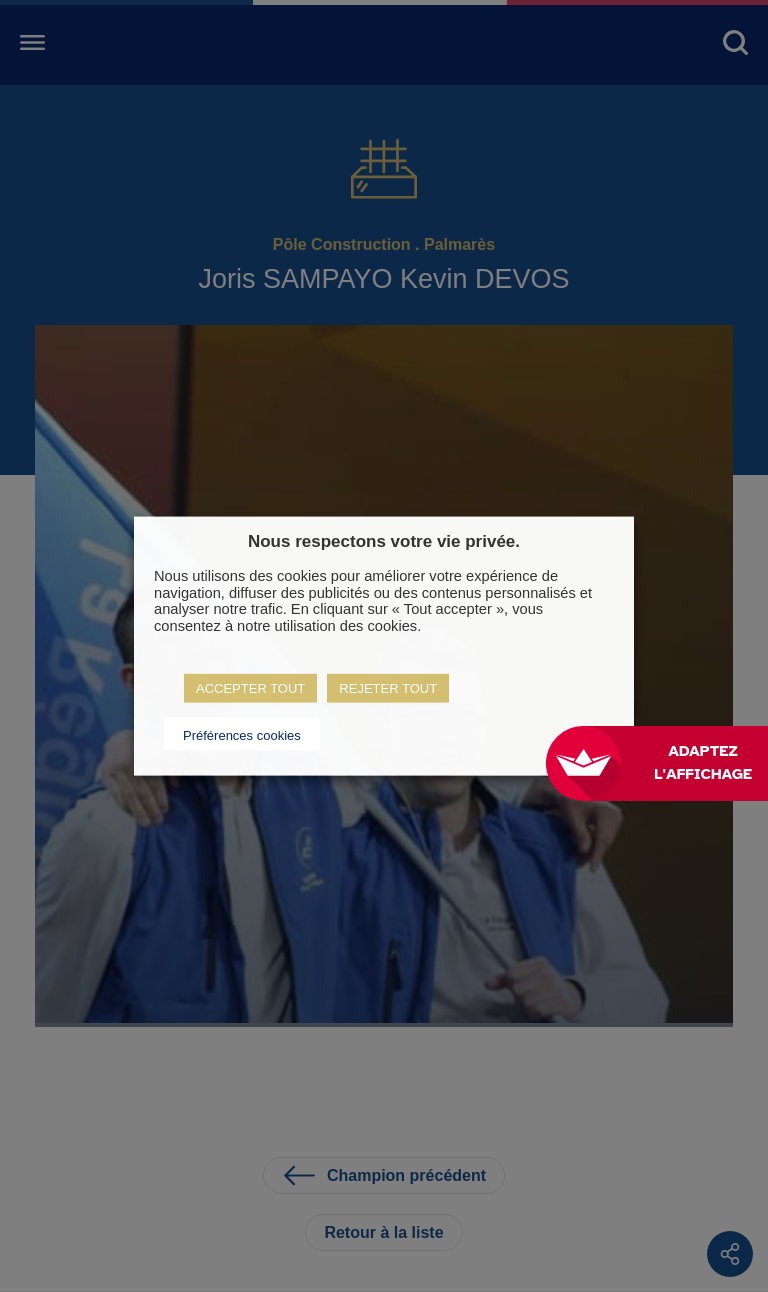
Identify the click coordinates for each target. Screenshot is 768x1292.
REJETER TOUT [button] (388, 687)
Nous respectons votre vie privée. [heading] (384, 541)
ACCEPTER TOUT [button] (250, 687)
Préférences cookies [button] (242, 734)
